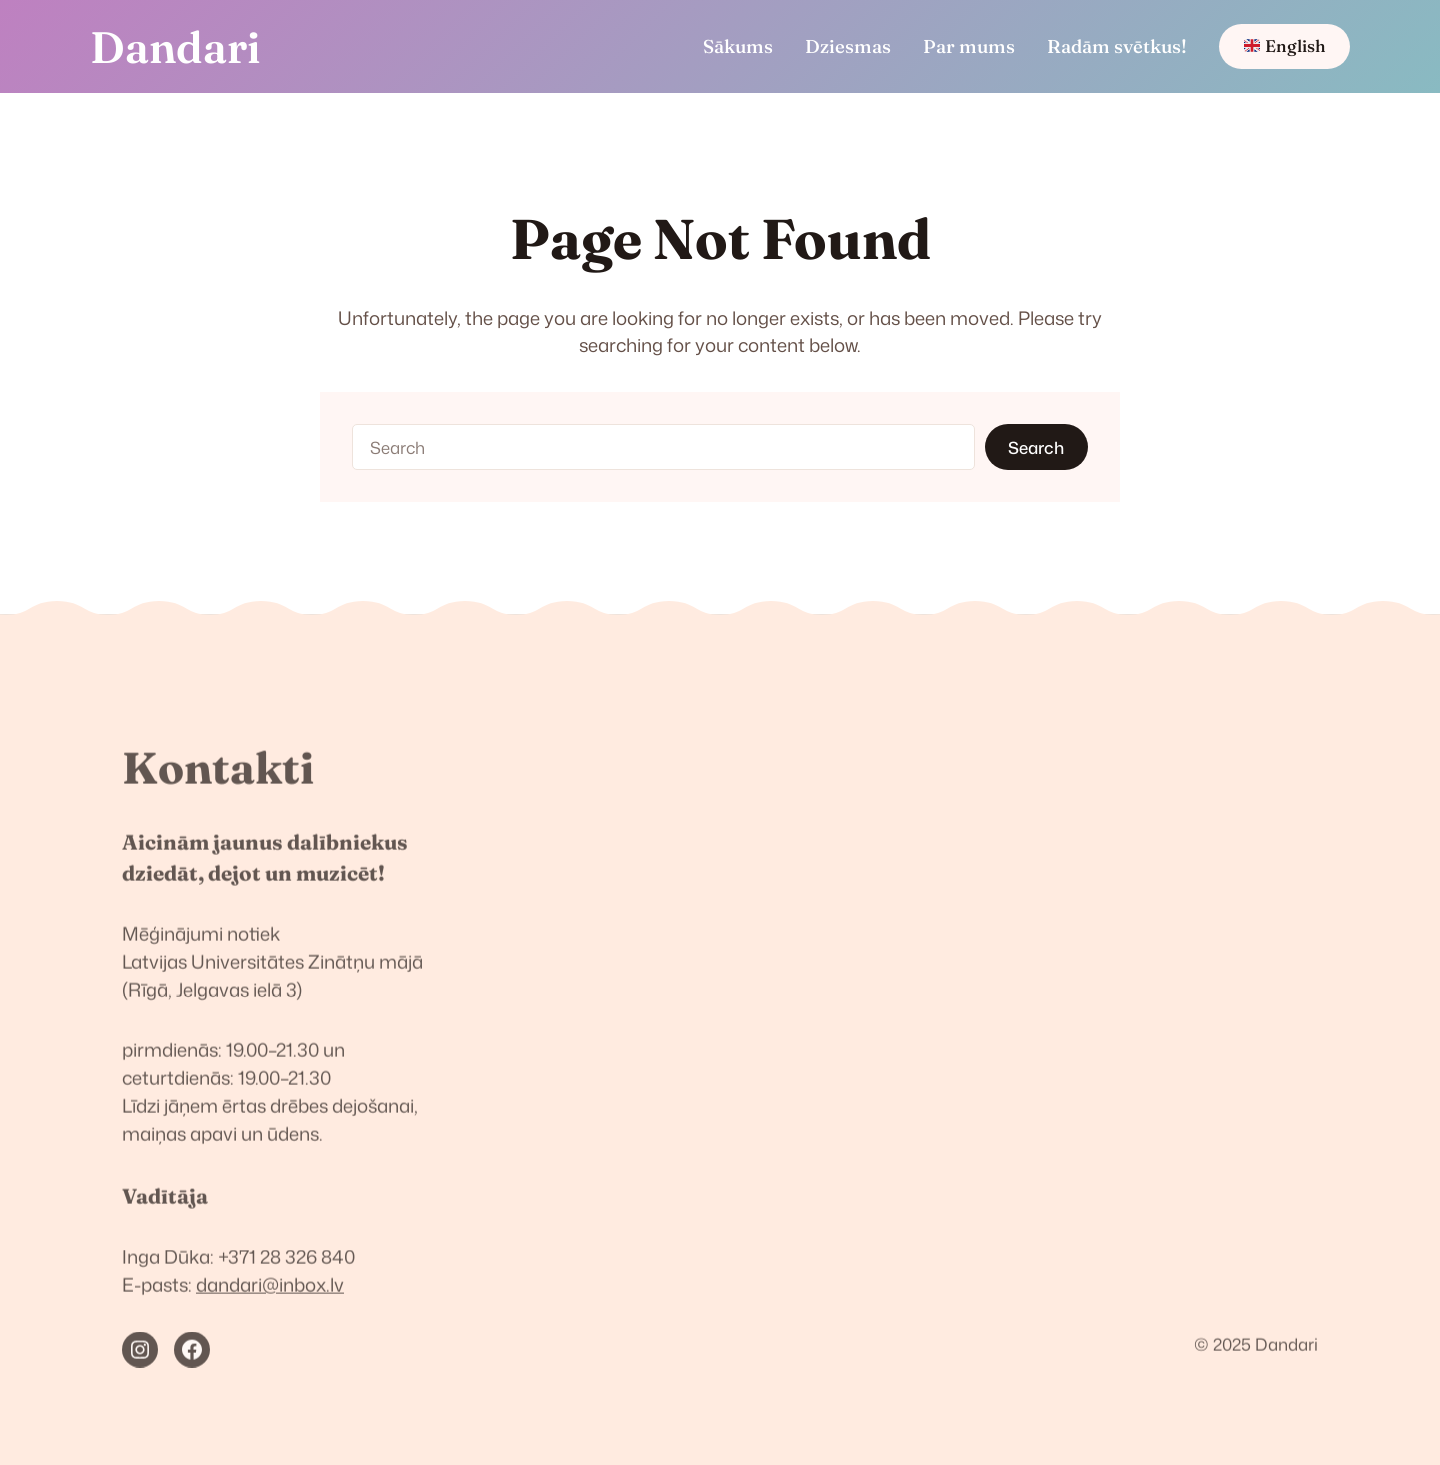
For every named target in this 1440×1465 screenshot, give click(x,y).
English (1285, 46)
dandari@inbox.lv (270, 1290)
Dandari (175, 47)
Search (1036, 447)
